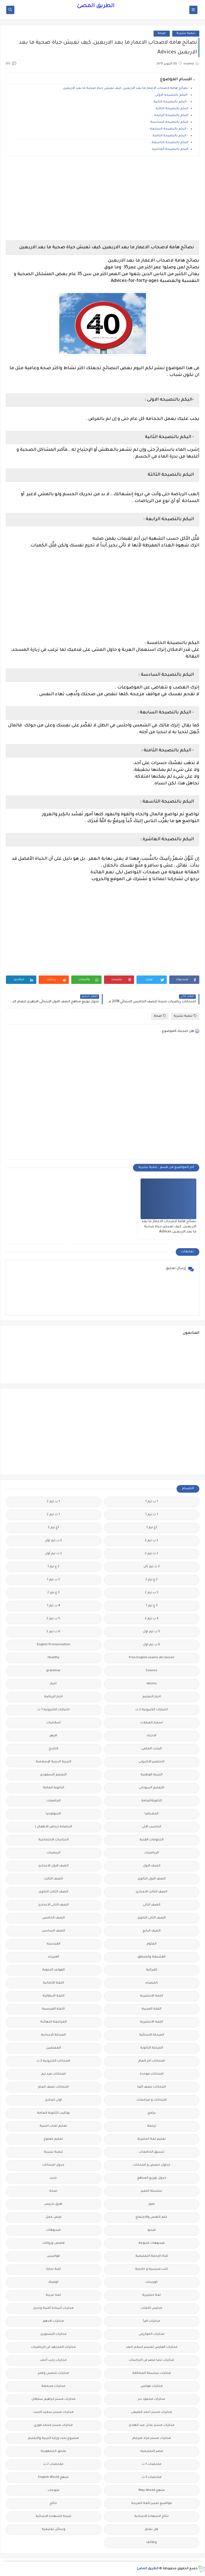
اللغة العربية (151, 2009)
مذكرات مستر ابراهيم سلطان (53, 2399)
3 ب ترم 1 (53, 1580)
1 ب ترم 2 (53, 1501)
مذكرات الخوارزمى (151, 2334)
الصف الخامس (53, 1918)
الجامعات (53, 1801)
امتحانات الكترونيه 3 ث (53, 2061)
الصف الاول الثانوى (152, 1879)
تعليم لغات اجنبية (53, 2126)
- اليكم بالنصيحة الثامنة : (169, 136)
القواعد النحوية (53, 1970)
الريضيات (53, 1853)
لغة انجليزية (151, 2295)
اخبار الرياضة (53, 1697)
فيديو (152, 2230)
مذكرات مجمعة (53, 2386)
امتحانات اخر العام (151, 2061)
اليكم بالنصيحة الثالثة (171, 109)
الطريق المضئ (96, 6)
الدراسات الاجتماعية (53, 1840)
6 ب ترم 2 (53, 1632)
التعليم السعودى (53, 1775)
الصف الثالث (53, 1879)
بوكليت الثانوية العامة (53, 2113)
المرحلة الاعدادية (53, 2035)
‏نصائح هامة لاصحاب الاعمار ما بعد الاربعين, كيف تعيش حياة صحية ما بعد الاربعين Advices (169, 1227)
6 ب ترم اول (151, 1645)
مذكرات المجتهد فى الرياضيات (53, 2347)
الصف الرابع (152, 1931)
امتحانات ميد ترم (53, 2074)
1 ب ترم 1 (151, 1501)
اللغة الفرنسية (53, 2009)
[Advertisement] (102, 198)
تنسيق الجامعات (151, 2152)
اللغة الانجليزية (151, 1996)
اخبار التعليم (151, 1697)
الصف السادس (53, 1931)
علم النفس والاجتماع (151, 2217)
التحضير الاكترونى (151, 1762)
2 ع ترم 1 (53, 1567)
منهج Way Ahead (151, 2490)
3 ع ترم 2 (53, 1593)
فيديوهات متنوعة (151, 2243)
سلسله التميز (151, 2191)
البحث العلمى (151, 1749)
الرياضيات (151, 1853)
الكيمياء (151, 1983)
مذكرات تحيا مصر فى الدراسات (151, 2360)
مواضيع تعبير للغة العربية (151, 2503)
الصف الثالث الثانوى (53, 1892)
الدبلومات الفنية (151, 1840)
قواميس (53, 2256)
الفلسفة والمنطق (151, 1957)
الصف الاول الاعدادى (53, 1866)
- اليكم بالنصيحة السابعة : (167, 129)
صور (151, 2204)
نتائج (53, 2503)
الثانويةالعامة (151, 1801)
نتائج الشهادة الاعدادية (151, 2516)
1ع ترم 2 (53, 1528)
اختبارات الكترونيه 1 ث (53, 1710)
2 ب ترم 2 (151, 1541)
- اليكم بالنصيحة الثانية (170, 102)
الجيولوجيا (53, 1814)
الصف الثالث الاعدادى (151, 1892)
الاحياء (151, 1736)
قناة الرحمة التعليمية (151, 2256)
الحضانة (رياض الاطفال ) (53, 1827)
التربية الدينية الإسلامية (53, 1762)
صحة (162, 33)
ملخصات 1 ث (151, 2464)
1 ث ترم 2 (53, 1514)
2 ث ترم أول (53, 1554)
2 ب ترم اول (53, 1541)
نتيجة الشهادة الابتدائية (53, 2516)
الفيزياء (53, 1957)
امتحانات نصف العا (151, 2087)
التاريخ (53, 1749)
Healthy (53, 1658)
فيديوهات (53, 2230)
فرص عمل (53, 2217)
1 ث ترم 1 (151, 1514)
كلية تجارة (53, 2269)
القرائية (151, 1970)
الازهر (53, 1736)
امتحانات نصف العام (53, 2087)
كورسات (151, 2282)
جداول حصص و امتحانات (151, 2165)
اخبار (53, 1684)
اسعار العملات (151, 1723)
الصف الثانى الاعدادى (53, 1905)
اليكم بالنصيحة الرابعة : (170, 115)
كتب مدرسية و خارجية (151, 2269)
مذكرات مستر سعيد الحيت (53, 2412)
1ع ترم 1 (151, 1528)
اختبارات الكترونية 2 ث (151, 1710)
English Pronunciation (53, 1645)
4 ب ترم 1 (53, 1606)
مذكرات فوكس (152, 2386)
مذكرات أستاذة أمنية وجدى (53, 2308)
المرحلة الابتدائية (151, 2035)
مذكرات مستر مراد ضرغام (151, 2438)
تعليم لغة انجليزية (151, 2139)
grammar (53, 1671)
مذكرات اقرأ (151, 2321)
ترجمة (151, 2126)
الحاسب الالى (151, 1827)
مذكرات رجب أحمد (53, 2360)
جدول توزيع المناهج (151, 2178)
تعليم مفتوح (53, 2139)
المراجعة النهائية (53, 2022)
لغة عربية (53, 2295)
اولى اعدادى (53, 2100)
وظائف (151, 2542)
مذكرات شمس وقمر (53, 2373)
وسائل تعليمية (53, 2529)
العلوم (152, 1944)
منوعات (53, 2490)
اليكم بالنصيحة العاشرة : (168, 149)
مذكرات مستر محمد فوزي (53, 2425)
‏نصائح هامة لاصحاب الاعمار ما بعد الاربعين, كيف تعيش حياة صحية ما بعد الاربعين (125, 88)
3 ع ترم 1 (152, 1606)
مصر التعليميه (151, 2451)
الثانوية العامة (53, 1788)
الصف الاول (151, 1866)
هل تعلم (151, 2529)
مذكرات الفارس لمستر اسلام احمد (151, 2347)
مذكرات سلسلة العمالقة (151, 2373)
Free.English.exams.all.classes (151, 1658)
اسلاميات (53, 1723)
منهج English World (53, 2477)
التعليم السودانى (151, 1788)
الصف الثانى (151, 1905)
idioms (152, 1684)
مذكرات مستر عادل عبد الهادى (151, 2425)
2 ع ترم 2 (151, 1580)
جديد (53, 2178)
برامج (152, 2113)
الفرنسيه (53, 1944)
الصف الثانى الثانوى (151, 1918)
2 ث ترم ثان (152, 1567)
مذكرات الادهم (53, 2321)
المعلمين (53, 2048)
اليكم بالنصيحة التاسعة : (168, 142)
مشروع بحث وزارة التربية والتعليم (53, 2438)
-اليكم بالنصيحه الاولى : (171, 95)
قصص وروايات (53, 2243)
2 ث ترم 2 (151, 1554)
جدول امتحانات (53, 2165)
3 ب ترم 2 (151, 1593)
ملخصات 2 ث (53, 2464)
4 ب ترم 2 (151, 1619)
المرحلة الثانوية (151, 2048)
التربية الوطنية (151, 1775)
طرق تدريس (53, 2204)
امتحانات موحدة (152, 2074)
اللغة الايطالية (53, 1996)
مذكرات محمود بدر (151, 2399)
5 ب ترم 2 (53, 1619)
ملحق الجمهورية (53, 2451)
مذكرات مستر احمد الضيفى (151, 2412)
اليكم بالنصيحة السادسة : (168, 122)
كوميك (53, 2282)
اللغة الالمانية (53, 1983)
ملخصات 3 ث (152, 2477)
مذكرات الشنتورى (53, 2334)
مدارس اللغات (151, 2308)
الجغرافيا (151, 1814)
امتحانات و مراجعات (151, 2100)
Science (151, 1671)
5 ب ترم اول (151, 1632)
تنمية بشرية (185, 33)
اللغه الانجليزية (151, 2022)
